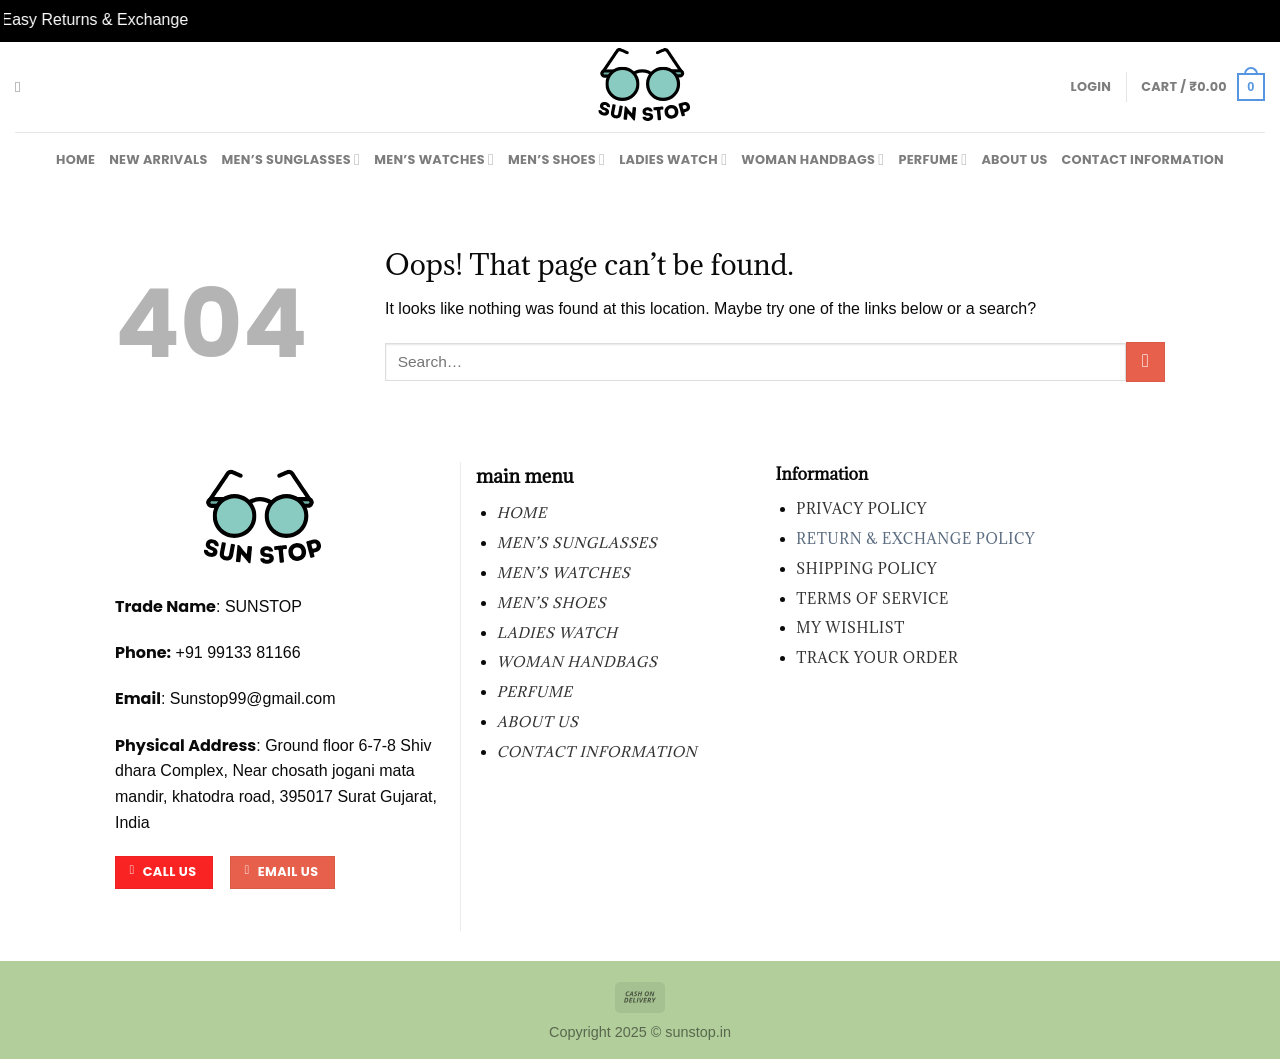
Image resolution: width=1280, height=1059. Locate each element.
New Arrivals (158, 159)
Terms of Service (872, 598)
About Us (1014, 159)
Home (75, 159)
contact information (1143, 159)
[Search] (22, 87)
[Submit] (1145, 361)
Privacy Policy (861, 508)
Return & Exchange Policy (915, 538)
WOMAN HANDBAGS (812, 159)
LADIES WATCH (673, 159)
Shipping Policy (866, 568)
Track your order (877, 657)
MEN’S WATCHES (434, 159)
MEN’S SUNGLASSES (291, 159)
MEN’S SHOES (556, 159)
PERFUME (932, 159)
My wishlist (850, 627)
